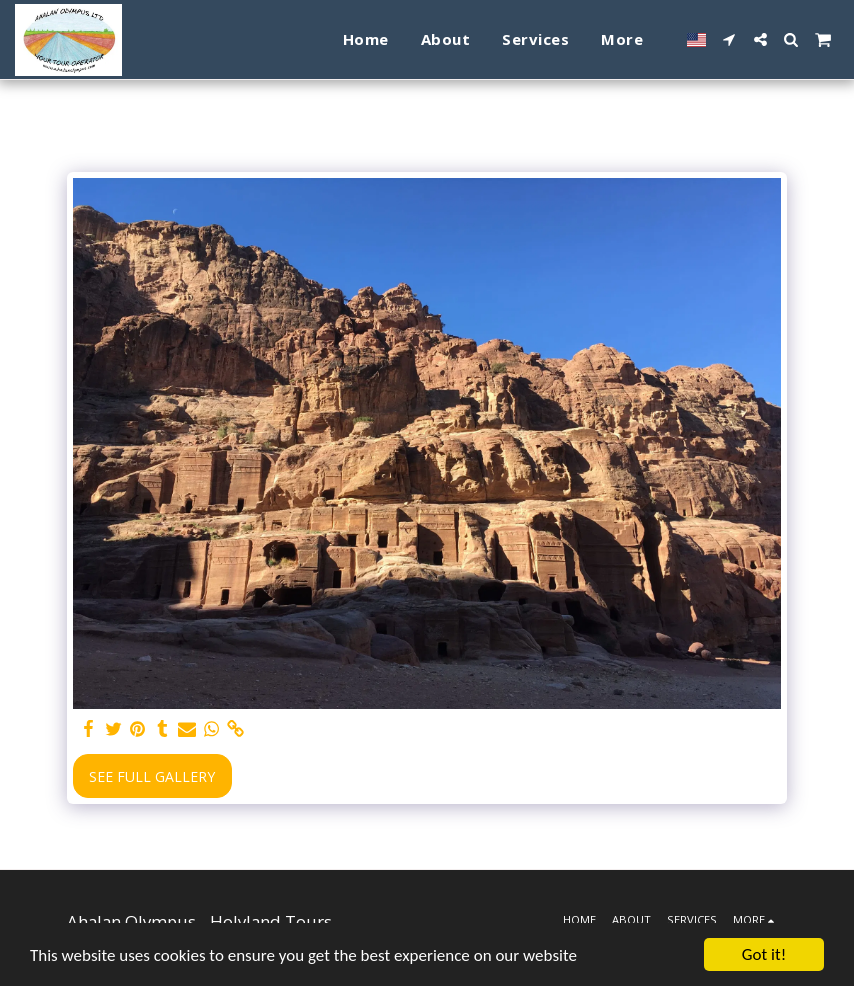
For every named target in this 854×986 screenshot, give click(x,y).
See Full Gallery (152, 776)
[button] (729, 39)
